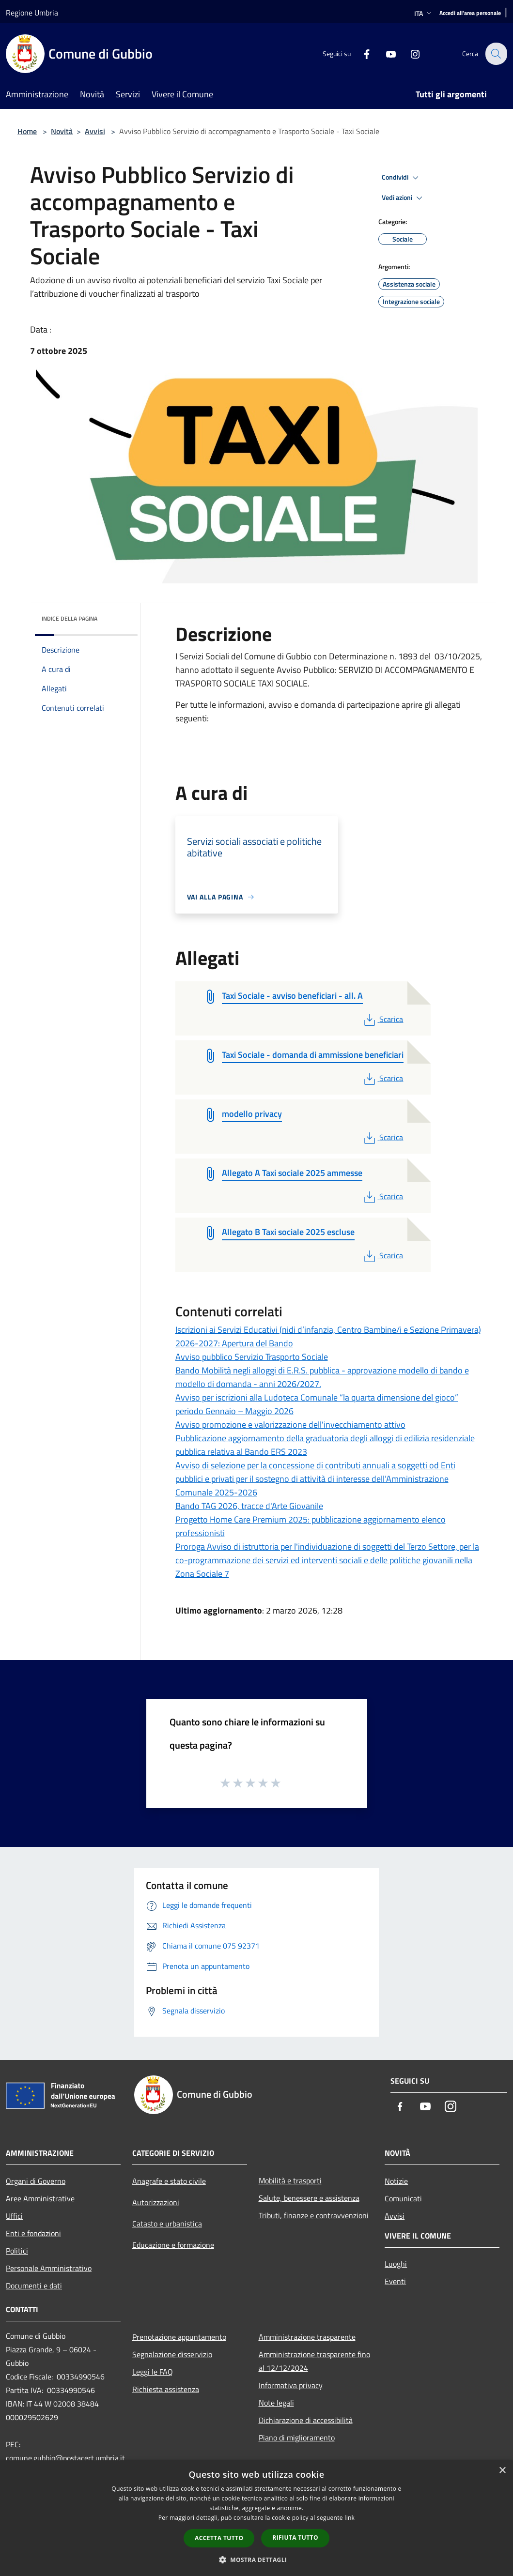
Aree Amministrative (40, 2198)
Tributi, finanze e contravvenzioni (314, 2215)
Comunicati (403, 2198)
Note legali (276, 2402)
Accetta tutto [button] (219, 2538)
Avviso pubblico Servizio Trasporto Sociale (251, 1356)
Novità (62, 131)
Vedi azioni (403, 198)
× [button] (502, 2470)
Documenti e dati (34, 2285)
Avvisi (95, 131)
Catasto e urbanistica (167, 2223)
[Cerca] (495, 53)
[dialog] (256, 2518)
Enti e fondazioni (33, 2233)
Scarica (382, 1019)
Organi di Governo (35, 2181)
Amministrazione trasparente (307, 2337)
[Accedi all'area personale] (470, 13)
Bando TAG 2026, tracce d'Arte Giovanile (249, 1505)
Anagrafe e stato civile (169, 2181)
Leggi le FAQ (152, 2372)
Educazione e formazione (173, 2245)
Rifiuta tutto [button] (295, 2537)
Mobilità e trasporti (290, 2180)
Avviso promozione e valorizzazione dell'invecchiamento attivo (290, 1424)
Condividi (401, 177)
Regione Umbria (32, 12)
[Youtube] (385, 53)
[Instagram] (409, 53)
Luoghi (396, 2264)
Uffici (14, 2216)
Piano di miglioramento (297, 2437)
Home (27, 131)
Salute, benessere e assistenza (309, 2198)
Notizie (396, 2181)
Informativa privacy (291, 2385)
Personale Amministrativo (49, 2268)
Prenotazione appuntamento (179, 2337)
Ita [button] (424, 13)
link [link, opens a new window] (349, 2518)
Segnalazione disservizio (172, 2354)
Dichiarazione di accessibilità (306, 2420)
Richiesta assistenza (165, 2389)
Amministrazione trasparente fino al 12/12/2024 (314, 2361)
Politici (17, 2250)
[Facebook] (361, 53)
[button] (256, 2559)
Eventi (395, 2281)
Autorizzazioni (155, 2202)
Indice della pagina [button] (69, 618)
